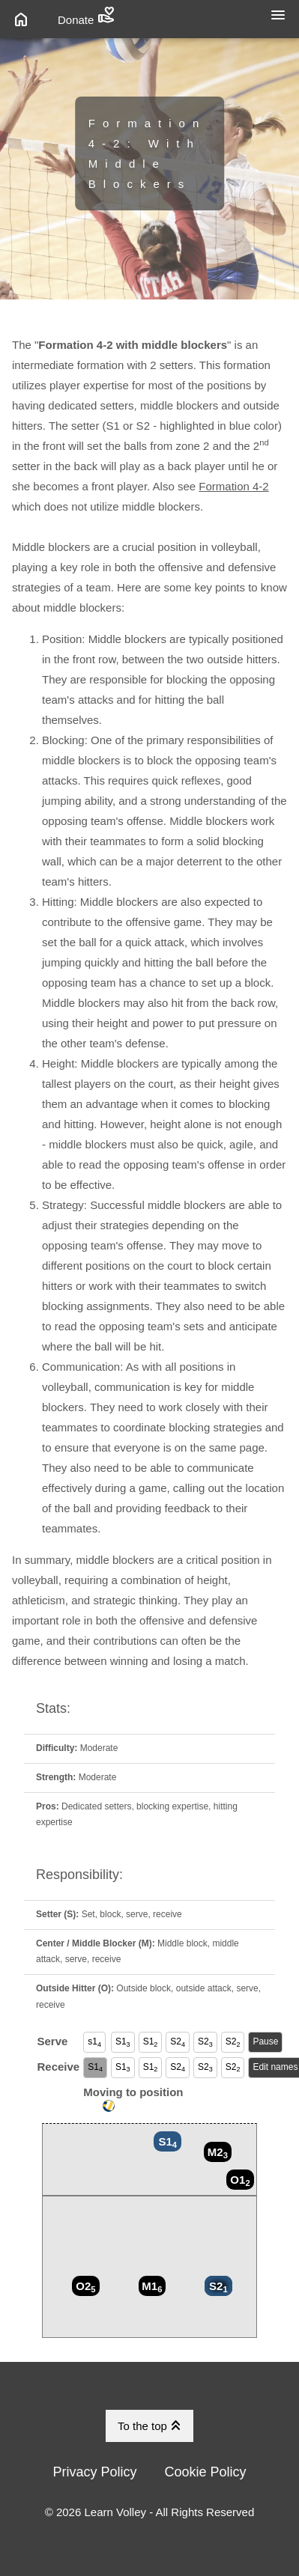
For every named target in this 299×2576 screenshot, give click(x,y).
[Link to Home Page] (23, 19)
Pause (265, 2041)
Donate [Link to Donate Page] (86, 15)
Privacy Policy (94, 2471)
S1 (122, 2041)
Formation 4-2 (233, 486)
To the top (151, 2425)
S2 (177, 2041)
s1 (94, 2041)
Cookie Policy (206, 2471)
